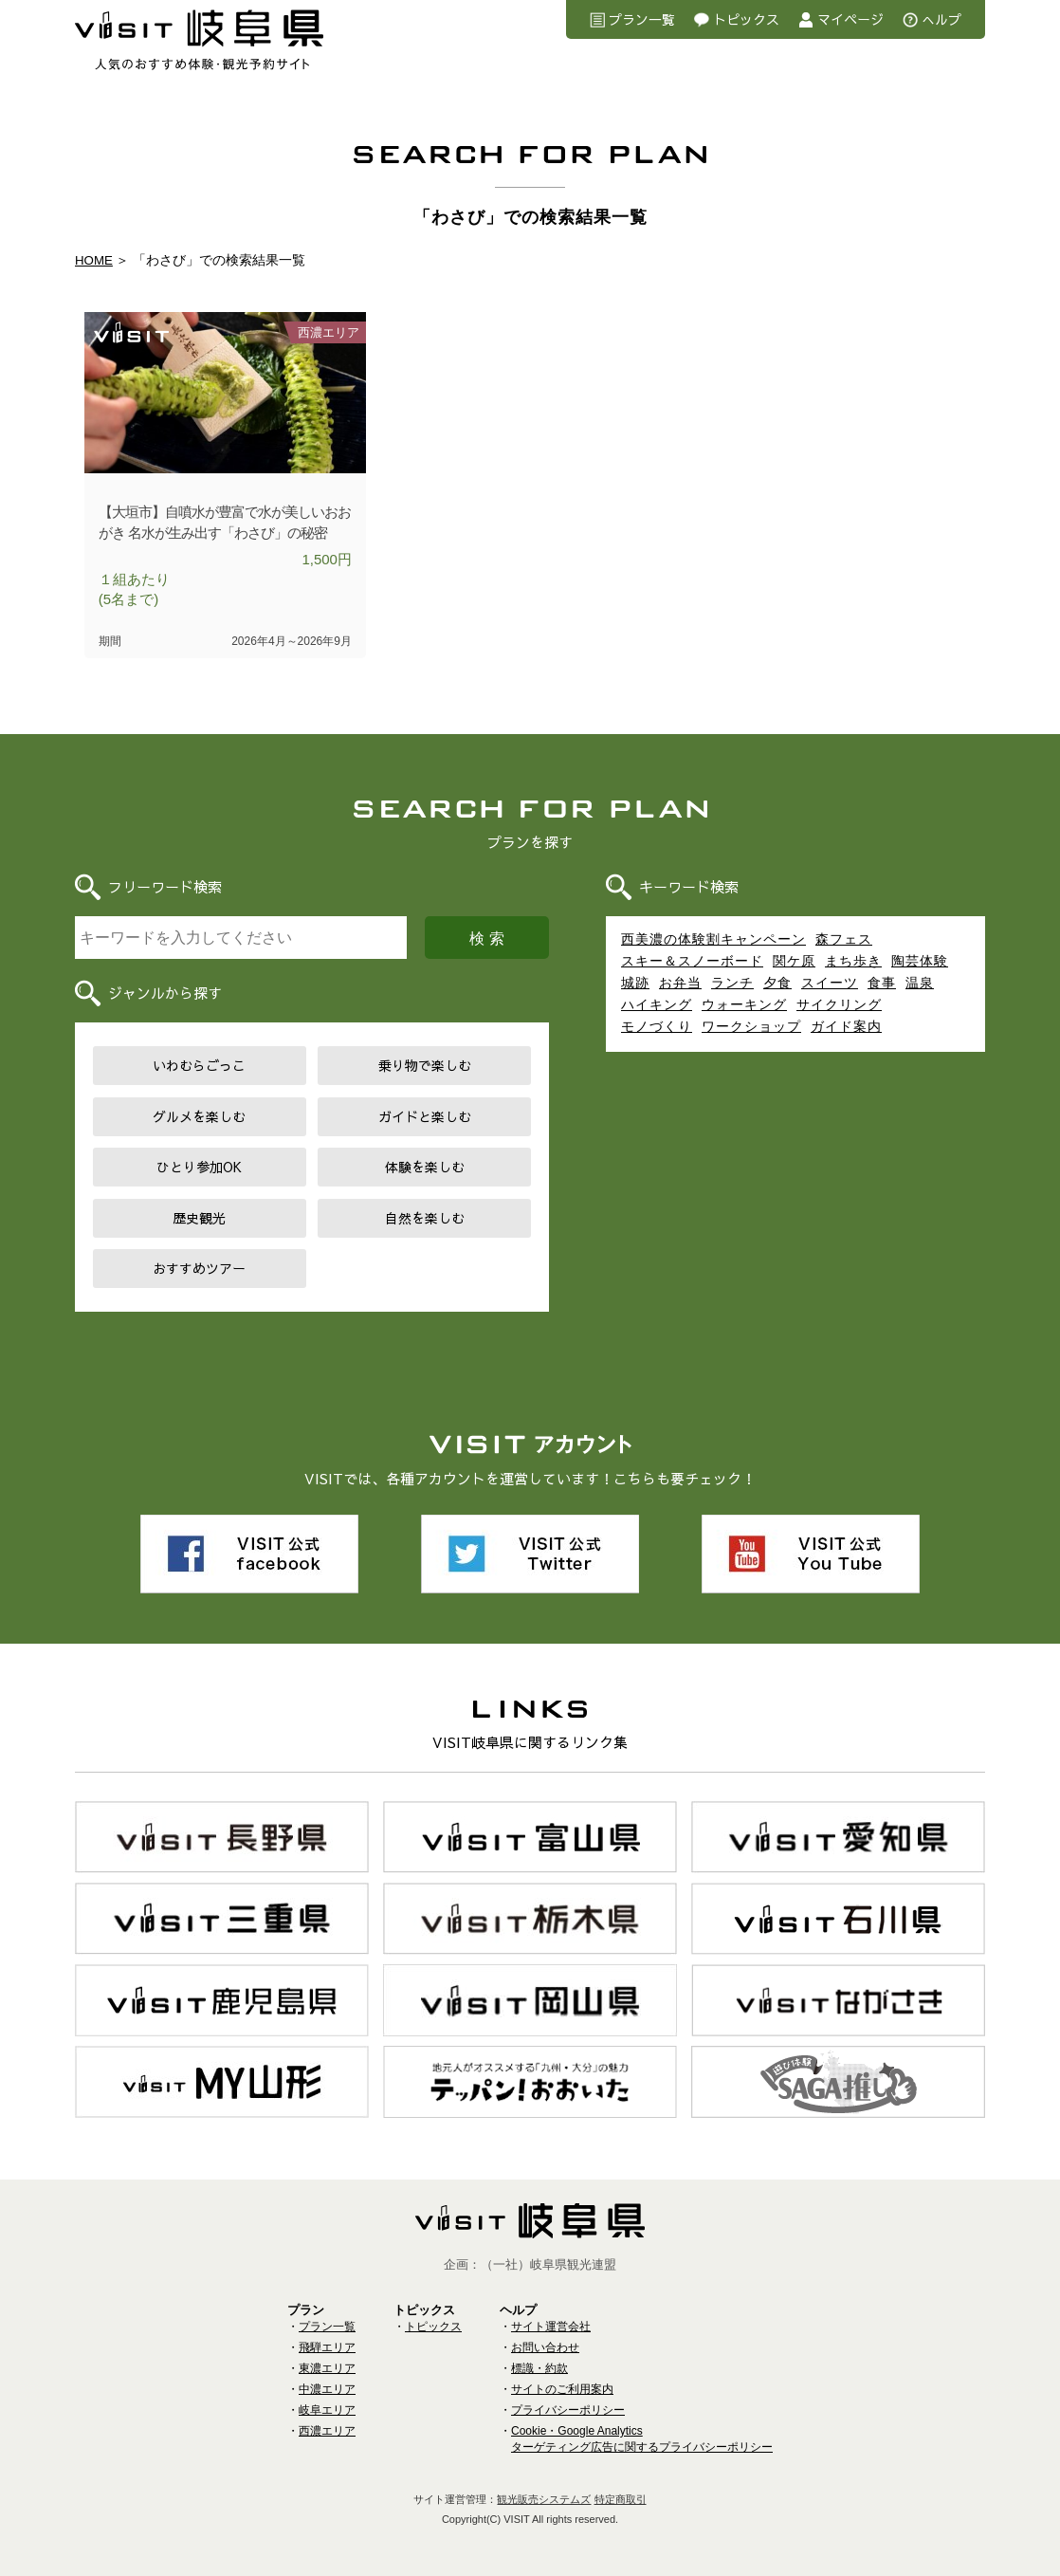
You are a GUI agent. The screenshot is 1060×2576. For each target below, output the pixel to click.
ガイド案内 (846, 1028)
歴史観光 (199, 1219)
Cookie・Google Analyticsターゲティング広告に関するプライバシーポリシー (642, 2437)
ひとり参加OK (199, 1168)
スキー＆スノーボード (692, 962)
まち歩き (853, 962)
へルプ (941, 18)
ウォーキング (744, 1006)
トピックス (746, 18)
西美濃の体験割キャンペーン (713, 940)
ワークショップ (751, 1028)
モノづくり (656, 1028)
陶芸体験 (919, 962)
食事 (882, 984)
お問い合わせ (545, 2345)
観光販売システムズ (544, 2497)
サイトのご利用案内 (562, 2387)
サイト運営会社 (551, 2324)
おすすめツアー (199, 1269)
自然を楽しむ (425, 1219)
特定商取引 (620, 2497)
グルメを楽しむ (199, 1118)
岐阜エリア (327, 2408)
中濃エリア (327, 2387)
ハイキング (656, 1006)
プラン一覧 (642, 18)
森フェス (843, 940)
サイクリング (839, 1006)
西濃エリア (327, 2429)
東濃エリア (327, 2366)
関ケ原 (794, 962)
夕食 (777, 984)
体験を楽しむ (425, 1168)
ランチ (732, 984)
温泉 (919, 984)
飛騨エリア (327, 2345)
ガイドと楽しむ (424, 1118)
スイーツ (829, 984)
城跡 (635, 984)
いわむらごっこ (199, 1067)
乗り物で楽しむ (424, 1067)
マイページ (850, 18)
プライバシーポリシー (568, 2408)
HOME (95, 259)
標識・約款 (539, 2366)
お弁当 (680, 984)
